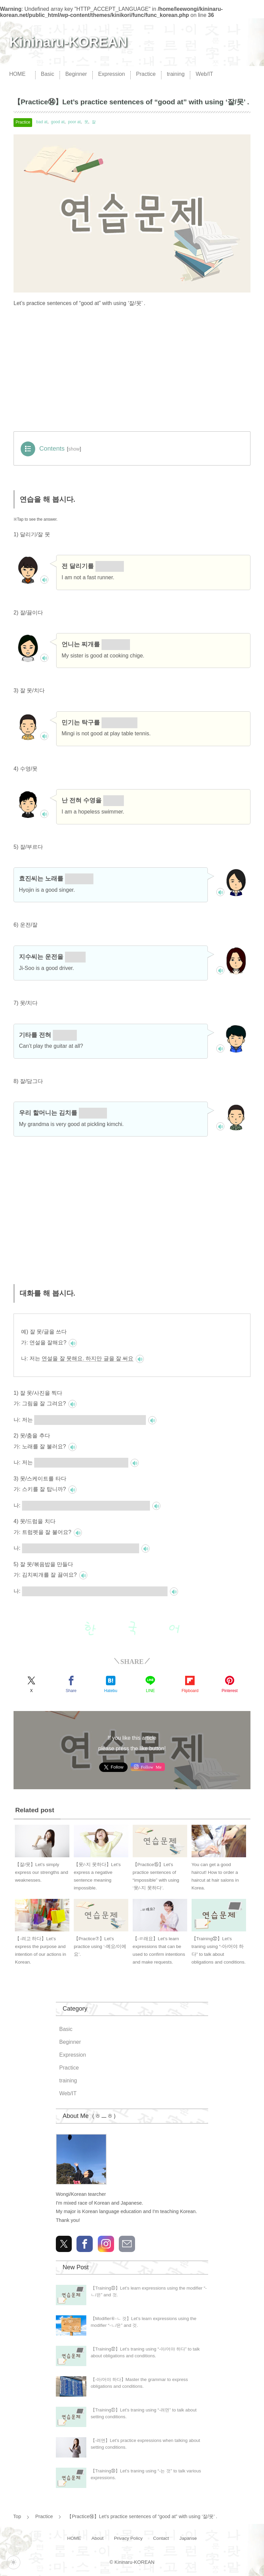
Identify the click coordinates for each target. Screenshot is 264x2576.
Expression (111, 74)
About (97, 2538)
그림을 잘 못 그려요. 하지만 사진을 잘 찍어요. (90, 1420)
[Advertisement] (132, 372)
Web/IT (204, 74)
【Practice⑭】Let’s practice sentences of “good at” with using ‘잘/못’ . (142, 2516)
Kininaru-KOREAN (68, 42)
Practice (146, 74)
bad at (41, 122)
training (175, 74)
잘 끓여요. (116, 644)
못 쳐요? (65, 1035)
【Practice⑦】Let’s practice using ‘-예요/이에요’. (100, 1946)
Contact (161, 2538)
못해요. (114, 800)
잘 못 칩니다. (119, 722)
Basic (47, 74)
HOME (17, 74)
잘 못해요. (110, 566)
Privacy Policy (128, 2538)
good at (58, 122)
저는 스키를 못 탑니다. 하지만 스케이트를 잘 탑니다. (86, 1505)
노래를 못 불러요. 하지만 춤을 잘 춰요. (81, 1462)
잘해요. (75, 956)
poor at (74, 122)
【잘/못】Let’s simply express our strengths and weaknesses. (41, 1872)
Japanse (188, 2538)
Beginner (76, 74)
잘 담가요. (93, 1112)
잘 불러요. (79, 878)
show (74, 449)
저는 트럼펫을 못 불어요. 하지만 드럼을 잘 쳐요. (80, 1548)
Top (17, 2516)
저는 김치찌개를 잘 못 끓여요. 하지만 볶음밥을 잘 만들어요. (94, 1591)
